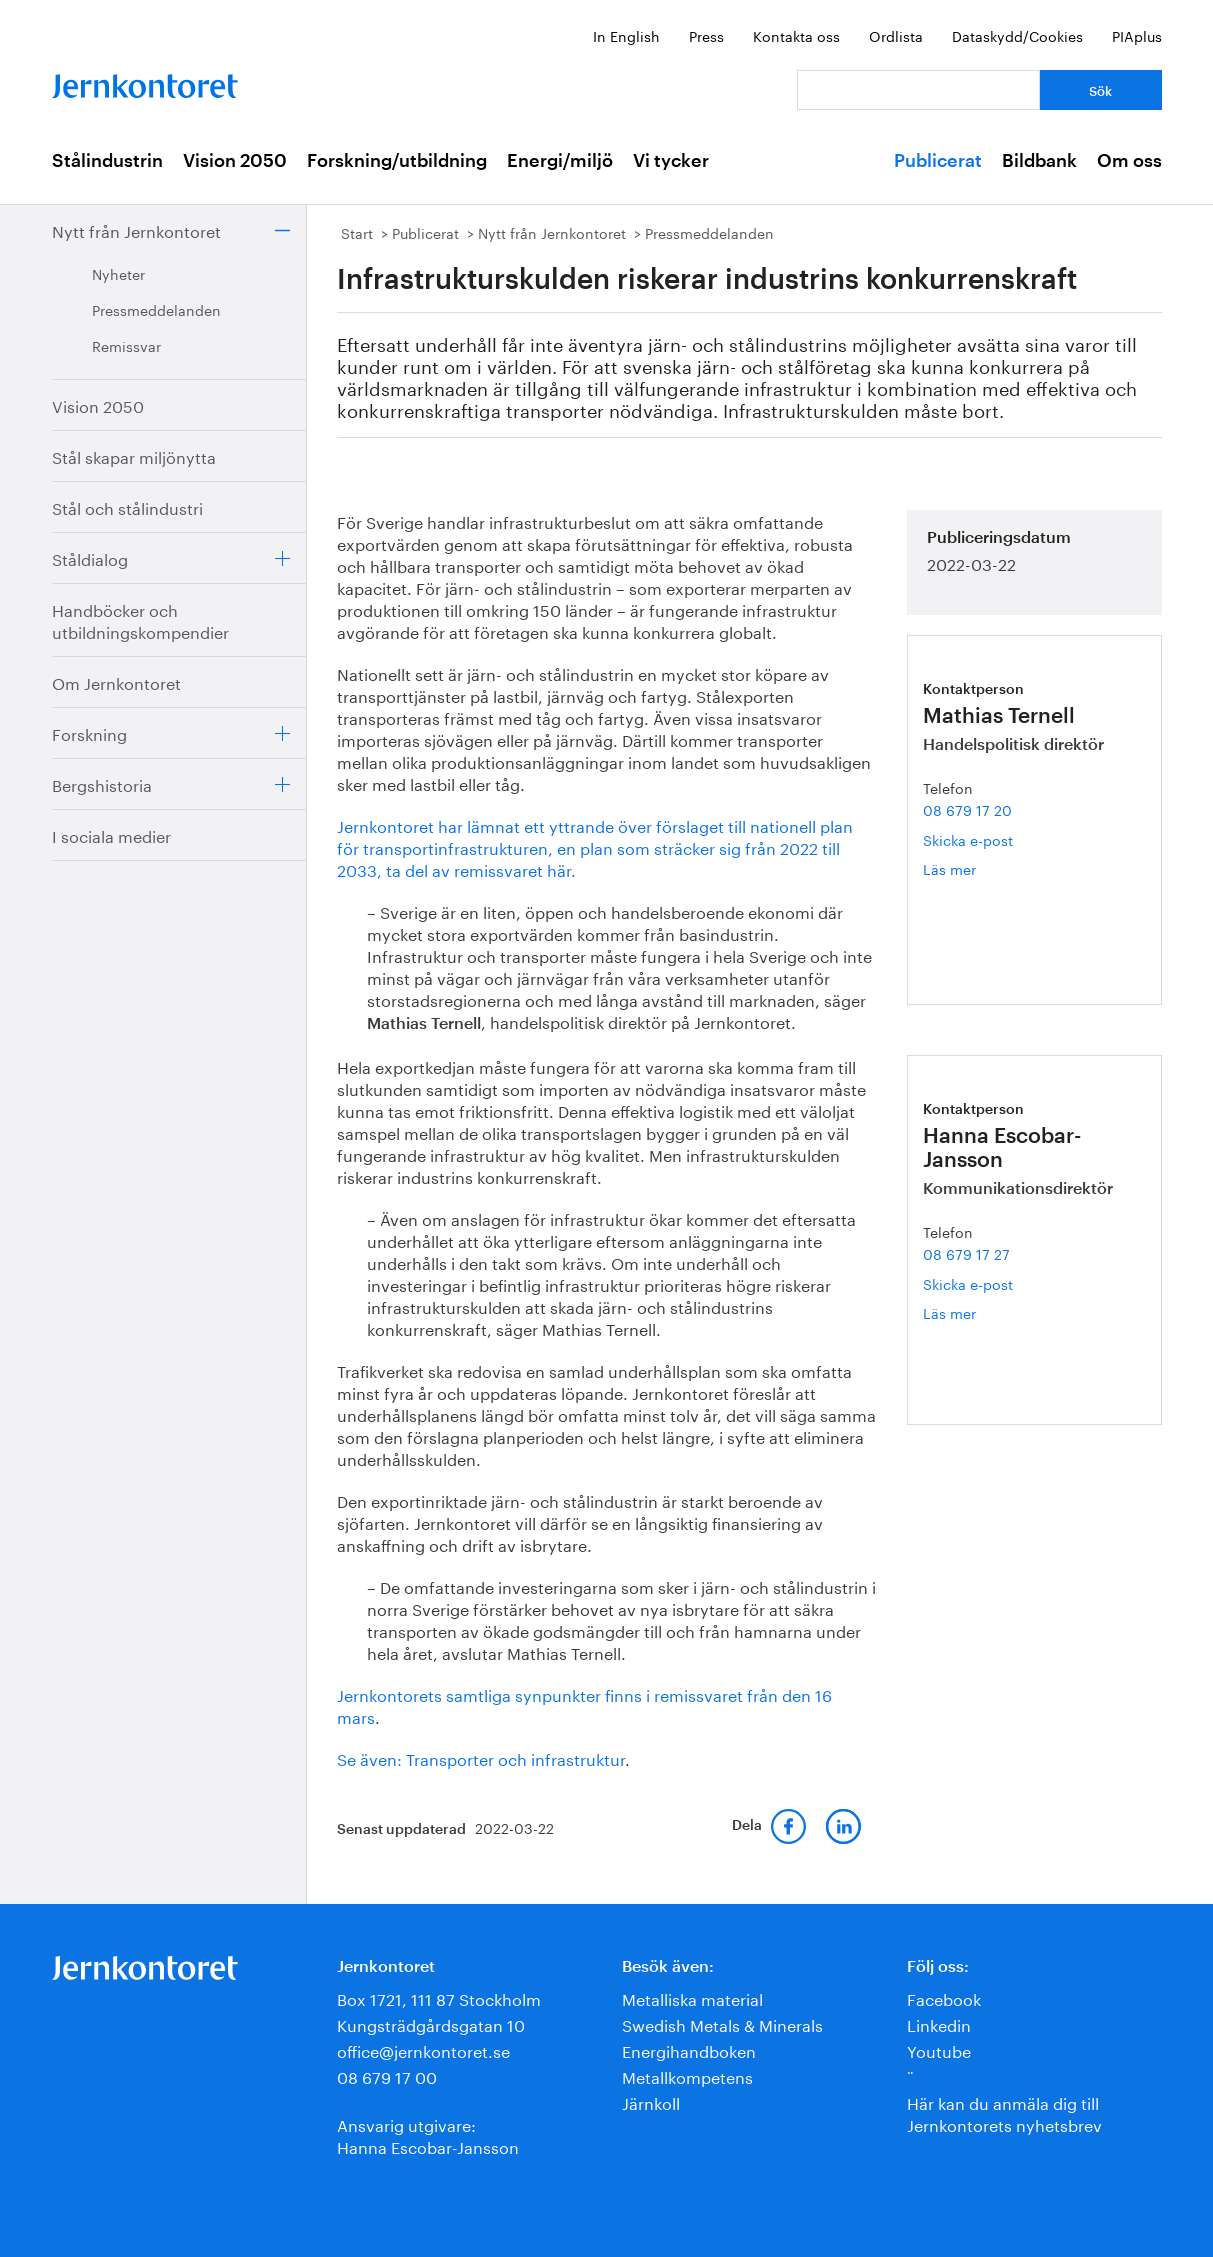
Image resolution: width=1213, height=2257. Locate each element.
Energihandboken (689, 2049)
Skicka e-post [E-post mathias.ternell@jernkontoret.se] (968, 839)
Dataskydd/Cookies (1017, 35)
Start (357, 232)
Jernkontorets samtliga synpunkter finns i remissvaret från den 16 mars (584, 1704)
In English (626, 35)
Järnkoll (651, 2101)
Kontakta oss (796, 35)
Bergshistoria (102, 783)
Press (706, 35)
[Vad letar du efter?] (918, 90)
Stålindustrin (107, 161)
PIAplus (1137, 35)
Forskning (89, 732)
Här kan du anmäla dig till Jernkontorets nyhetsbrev (1004, 2112)
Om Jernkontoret (116, 681)
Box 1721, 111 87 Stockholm (439, 1997)
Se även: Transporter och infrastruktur (481, 1757)
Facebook (944, 1997)
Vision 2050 (235, 161)
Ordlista (896, 35)
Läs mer (976, 868)
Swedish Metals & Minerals (722, 2023)
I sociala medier (111, 834)
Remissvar (126, 345)
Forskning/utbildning (397, 161)
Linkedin (939, 2023)
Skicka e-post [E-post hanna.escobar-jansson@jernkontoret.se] (968, 1283)
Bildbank (1039, 161)
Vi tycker (671, 161)
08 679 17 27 (966, 1253)
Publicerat (938, 161)
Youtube (939, 2049)
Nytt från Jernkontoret (136, 229)
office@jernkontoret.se (423, 2049)
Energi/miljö (560, 161)
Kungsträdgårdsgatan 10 (431, 2023)
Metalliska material (692, 1997)
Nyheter (118, 273)
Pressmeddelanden (156, 309)
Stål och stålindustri (127, 506)
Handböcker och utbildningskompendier (140, 619)
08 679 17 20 (967, 809)
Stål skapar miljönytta (134, 455)
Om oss (1129, 161)
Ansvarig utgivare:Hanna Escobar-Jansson (428, 2134)
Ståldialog (90, 557)
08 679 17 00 (387, 2075)
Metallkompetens (687, 2075)
